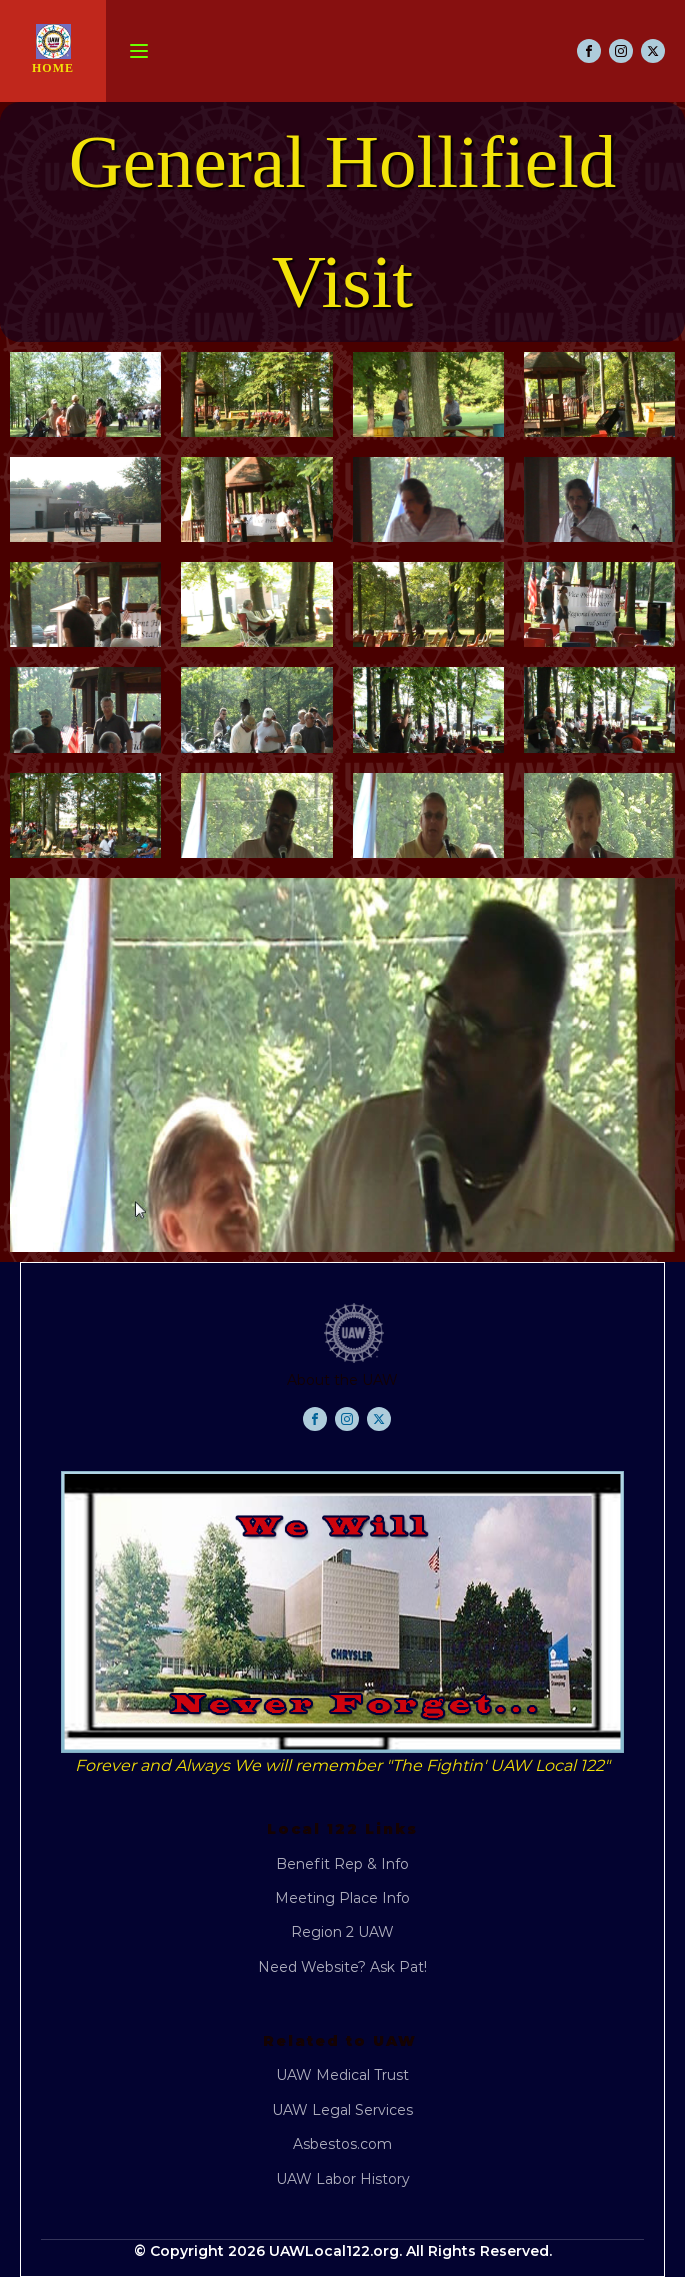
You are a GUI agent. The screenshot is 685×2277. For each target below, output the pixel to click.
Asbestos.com (342, 2144)
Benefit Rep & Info (342, 1864)
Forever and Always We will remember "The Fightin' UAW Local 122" (342, 1765)
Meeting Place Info (342, 1898)
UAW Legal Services (342, 2110)
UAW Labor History (343, 2179)
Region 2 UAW (342, 1932)
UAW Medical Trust (342, 2075)
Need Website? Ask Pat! (342, 1967)
